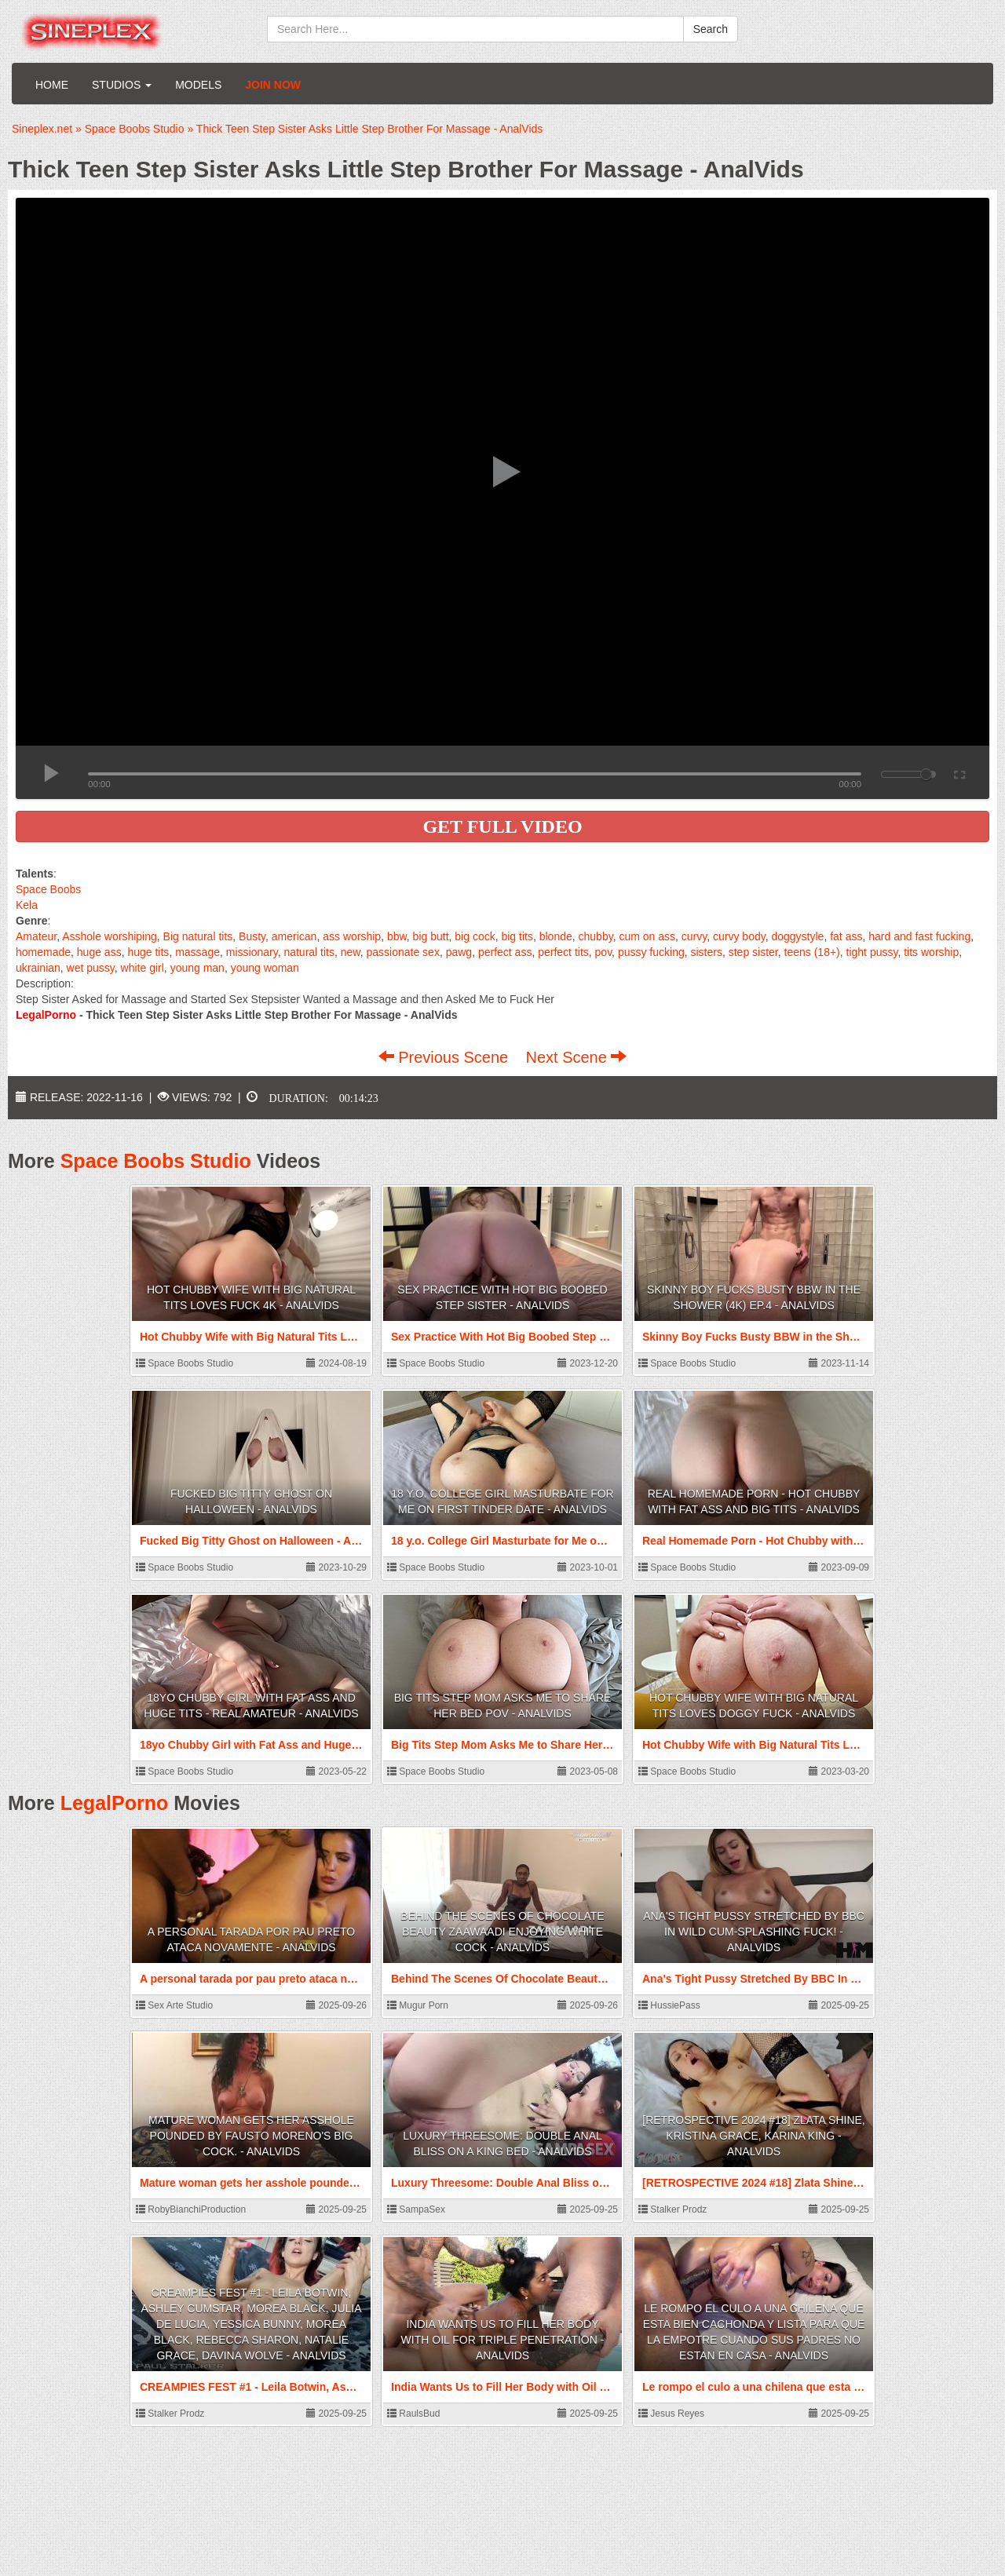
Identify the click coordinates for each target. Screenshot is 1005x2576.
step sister (753, 952)
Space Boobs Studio (155, 1161)
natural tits (308, 952)
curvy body (739, 936)
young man (197, 967)
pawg (459, 952)
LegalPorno (114, 1803)
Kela (27, 905)
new (350, 952)
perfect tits (563, 952)
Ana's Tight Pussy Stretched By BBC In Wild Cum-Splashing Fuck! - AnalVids (753, 1932)
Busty (252, 936)
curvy (694, 936)
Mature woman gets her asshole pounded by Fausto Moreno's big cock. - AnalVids (251, 2136)
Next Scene (576, 1057)
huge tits (148, 952)
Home (51, 84)
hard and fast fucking (919, 936)
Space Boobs (48, 889)
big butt (431, 936)
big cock (475, 936)
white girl (142, 967)
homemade (43, 952)
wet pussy (91, 967)
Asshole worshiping (109, 936)
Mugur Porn (417, 2005)
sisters (706, 952)
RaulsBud (413, 2413)
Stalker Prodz (672, 2209)
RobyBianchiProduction (191, 2209)
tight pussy (872, 952)
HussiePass (669, 2005)
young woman (265, 967)
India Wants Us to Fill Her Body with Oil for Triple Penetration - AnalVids (503, 2340)
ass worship (352, 936)
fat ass (846, 936)
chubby (596, 936)
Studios (122, 84)
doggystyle (797, 936)
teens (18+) (812, 952)
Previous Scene (445, 1057)
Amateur (36, 936)
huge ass (99, 952)
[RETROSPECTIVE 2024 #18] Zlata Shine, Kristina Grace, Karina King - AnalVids (753, 2136)
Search (710, 29)
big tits (516, 936)
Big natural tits (198, 936)
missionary (252, 952)
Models (198, 84)
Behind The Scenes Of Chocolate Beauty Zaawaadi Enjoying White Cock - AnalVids (502, 1932)
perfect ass (505, 952)
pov (603, 952)
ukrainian (38, 967)
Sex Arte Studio (174, 2005)
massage (197, 952)
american (294, 936)
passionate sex (402, 952)
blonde (555, 936)
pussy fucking (651, 952)
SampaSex (416, 2209)
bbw (397, 936)
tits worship (931, 952)
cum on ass (647, 936)
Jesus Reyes (671, 2413)
